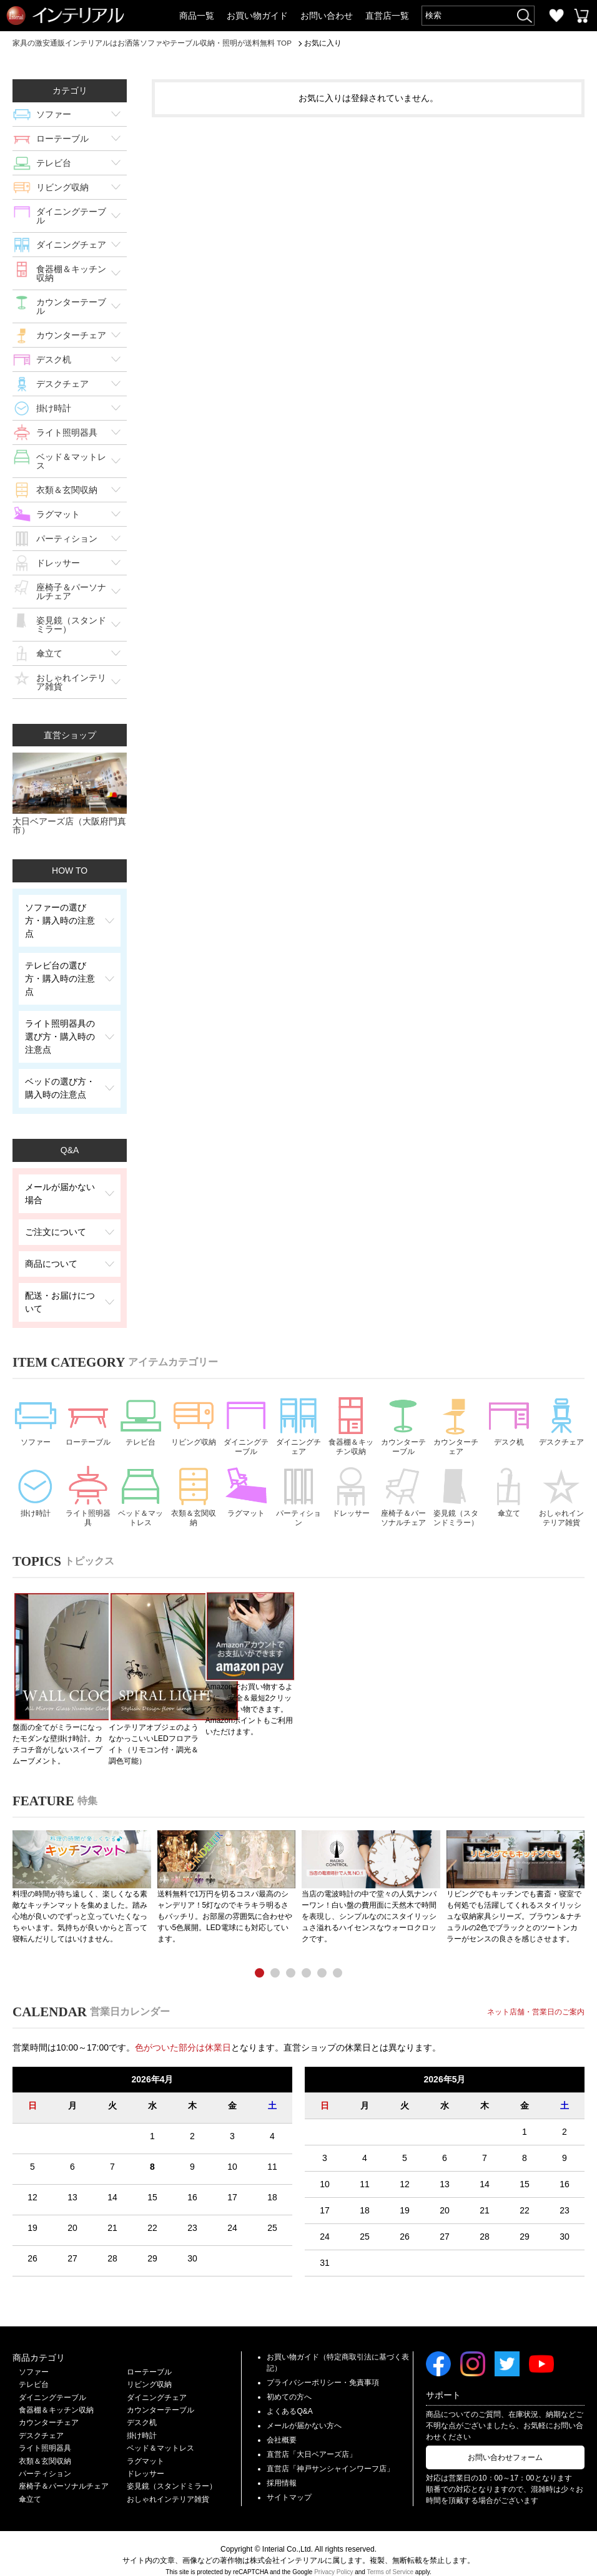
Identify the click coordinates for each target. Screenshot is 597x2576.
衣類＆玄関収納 (66, 490)
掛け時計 (53, 408)
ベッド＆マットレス (71, 461)
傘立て (49, 653)
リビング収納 (62, 187)
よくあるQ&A (289, 2397)
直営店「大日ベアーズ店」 (312, 2440)
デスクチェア (62, 384)
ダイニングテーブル (71, 216)
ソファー (53, 114)
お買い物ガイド (257, 16)
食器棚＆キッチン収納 (71, 273)
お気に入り (556, 15)
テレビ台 (53, 163)
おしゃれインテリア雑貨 (71, 682)
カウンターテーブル (71, 306)
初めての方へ (289, 2383)
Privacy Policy (333, 2558)
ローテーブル (62, 139)
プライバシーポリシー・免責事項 (323, 2368)
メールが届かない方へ (304, 2412)
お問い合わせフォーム (505, 2443)
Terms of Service (390, 2558)
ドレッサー (58, 563)
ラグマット (58, 514)
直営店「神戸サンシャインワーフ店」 (330, 2455)
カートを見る (581, 15)
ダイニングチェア (71, 245)
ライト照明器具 (66, 432)
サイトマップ (289, 2483)
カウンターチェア (71, 335)
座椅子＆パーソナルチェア (71, 591)
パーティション (66, 539)
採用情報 (282, 2469)
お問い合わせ (326, 16)
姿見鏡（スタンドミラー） (71, 624)
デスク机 (53, 359)
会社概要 (282, 2426)
